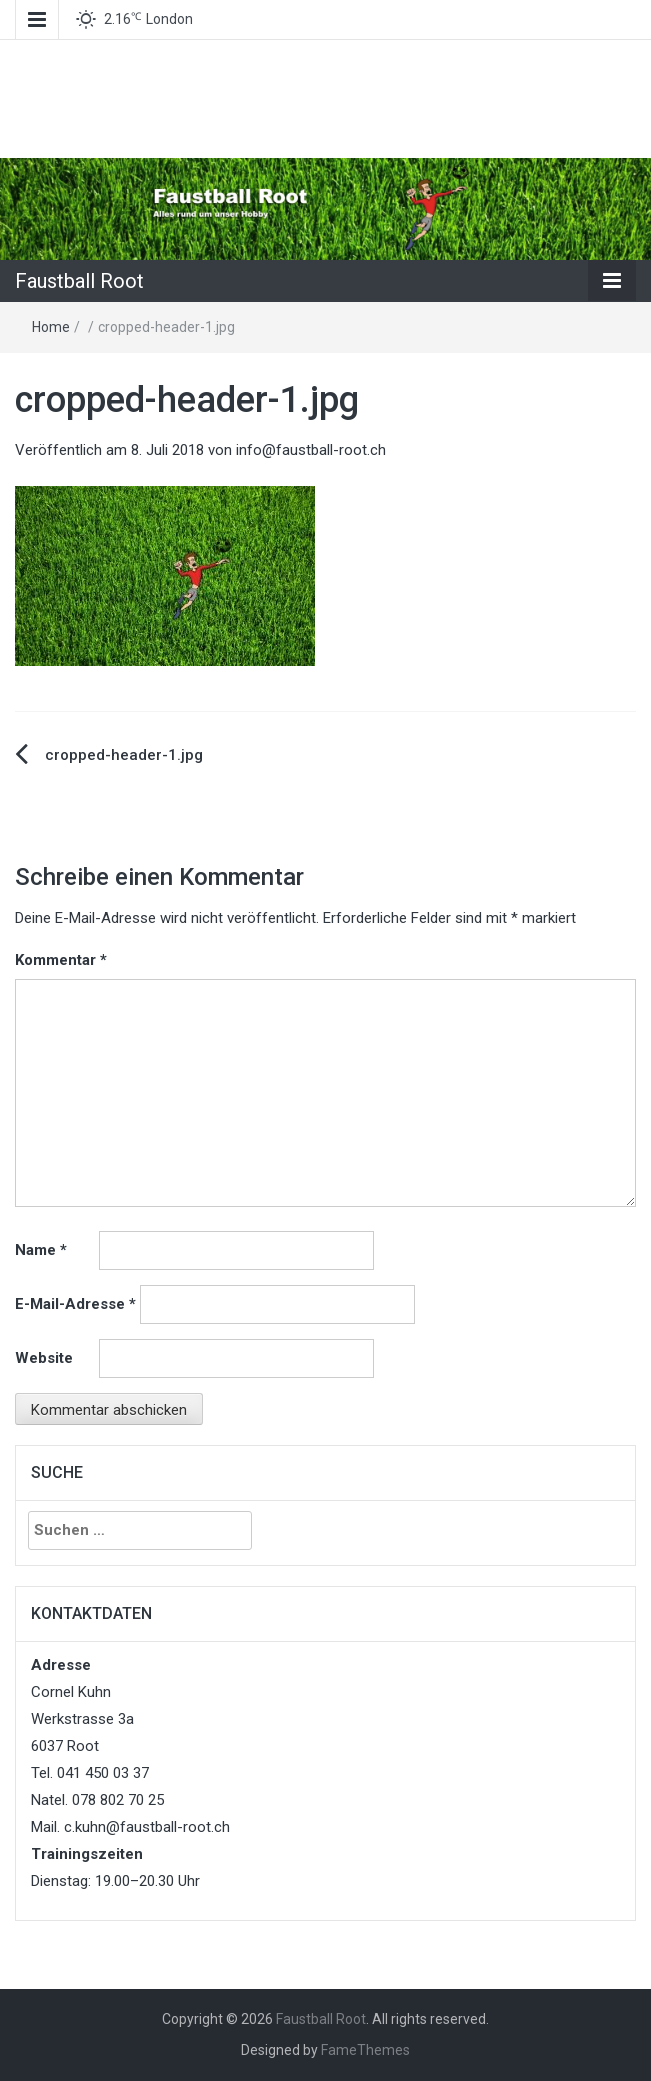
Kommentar (61, 960)
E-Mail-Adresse (75, 1304)
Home (51, 327)
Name (41, 1250)
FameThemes (365, 2050)
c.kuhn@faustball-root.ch (147, 1827)
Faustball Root (79, 281)
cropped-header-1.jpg (124, 755)
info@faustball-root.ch (311, 450)
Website (44, 1358)
